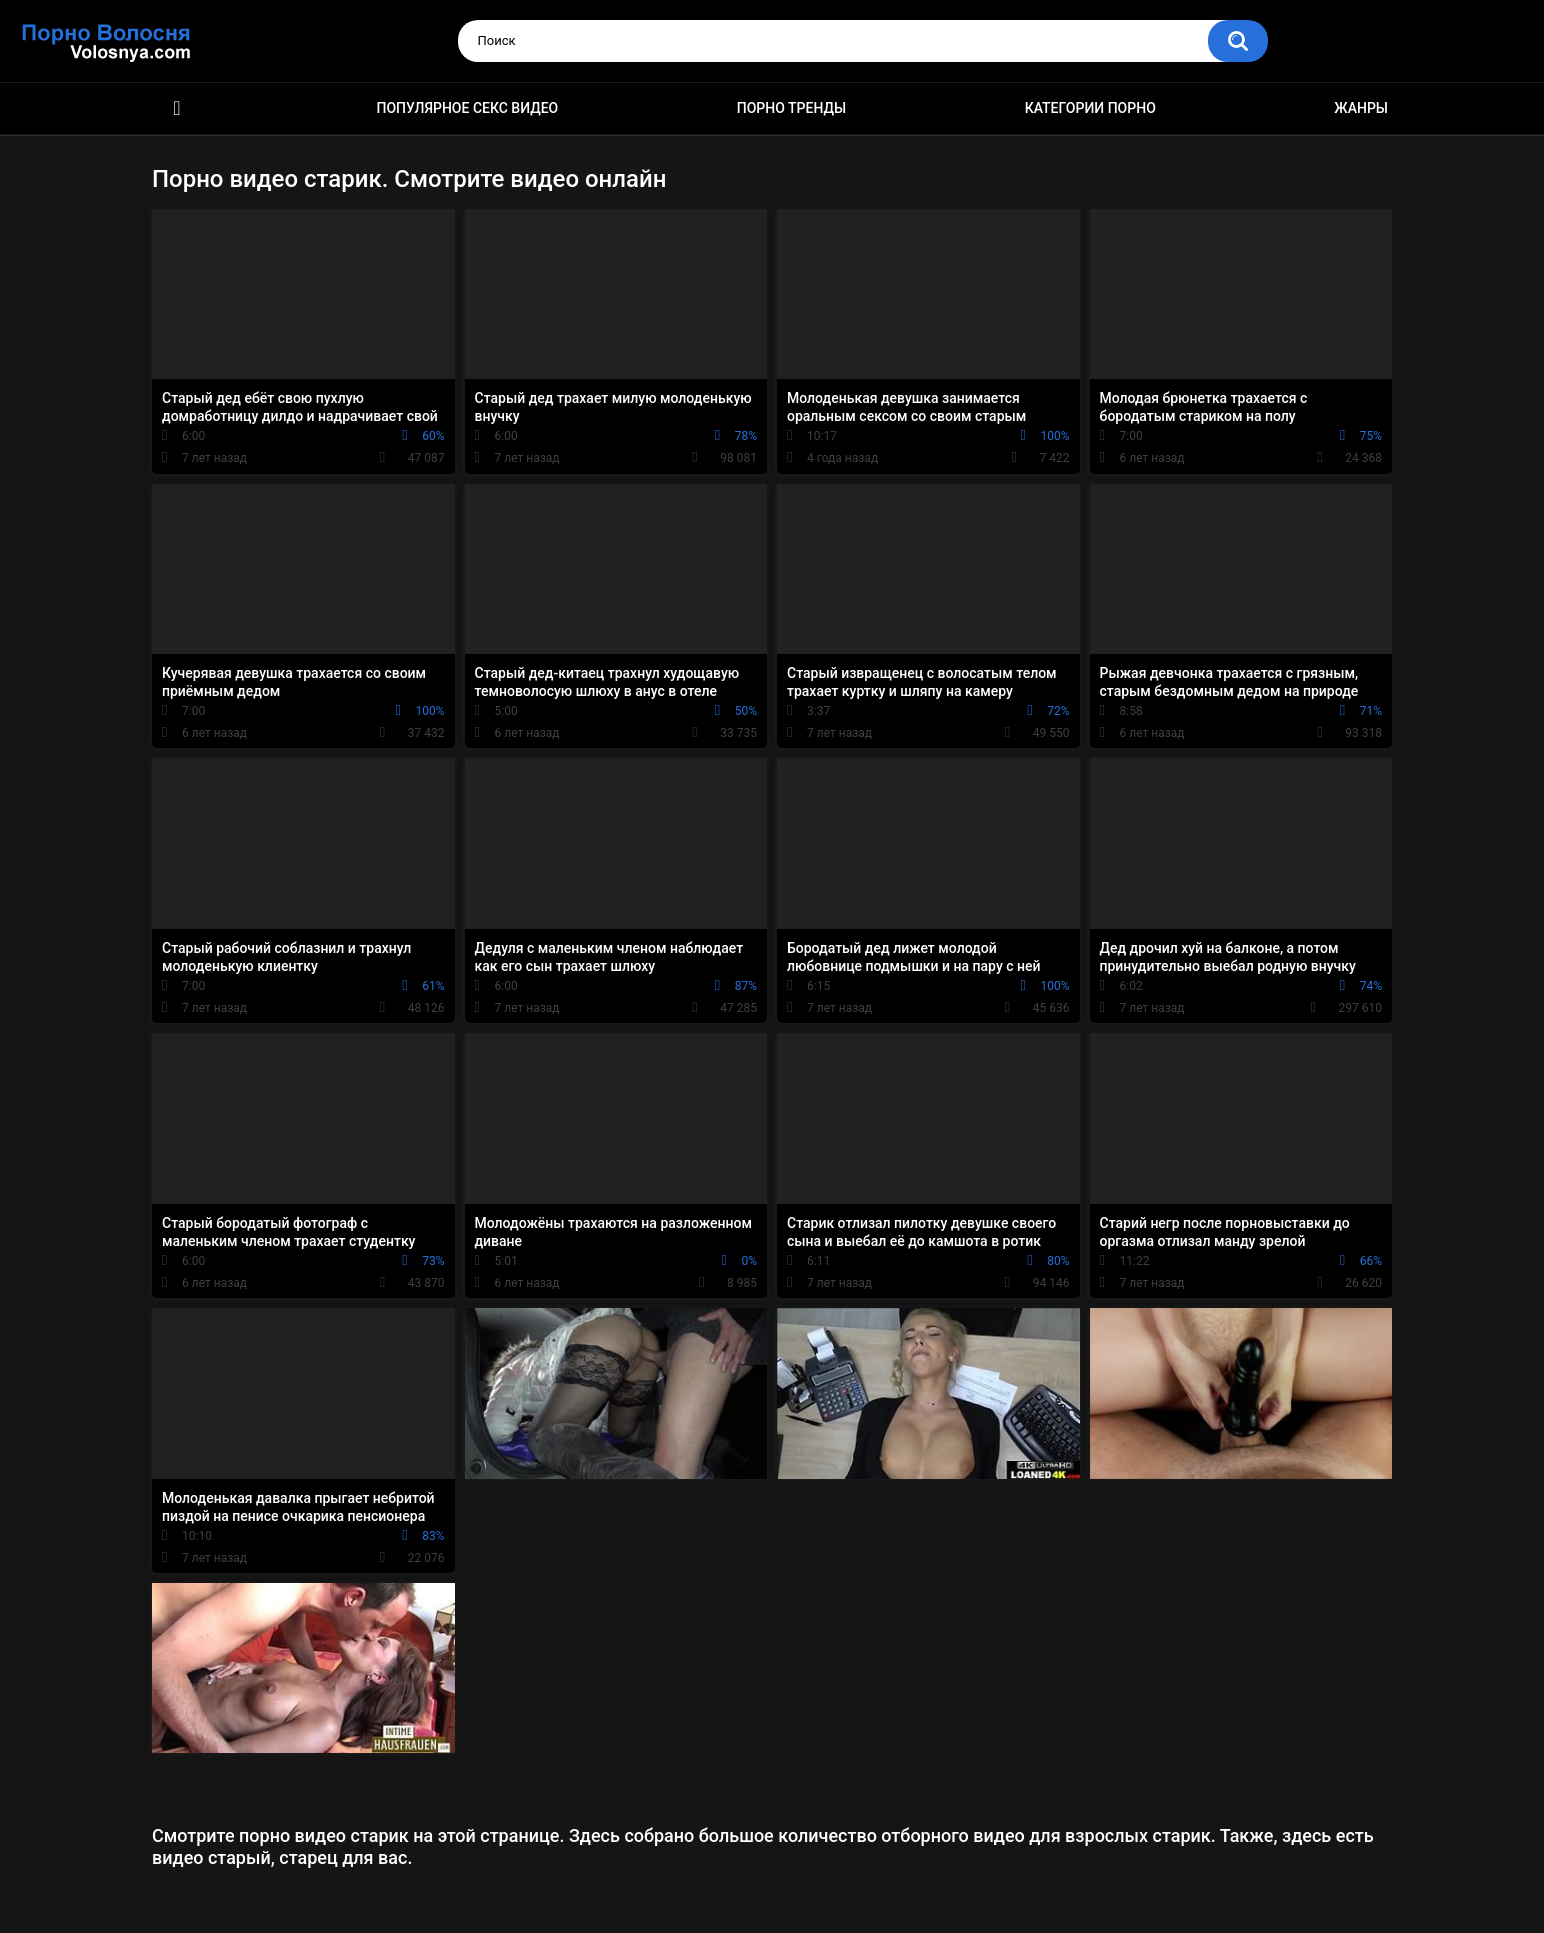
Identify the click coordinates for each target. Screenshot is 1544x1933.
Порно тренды (791, 108)
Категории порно (1090, 108)
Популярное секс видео (468, 108)
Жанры (1361, 108)
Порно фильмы (177, 108)
